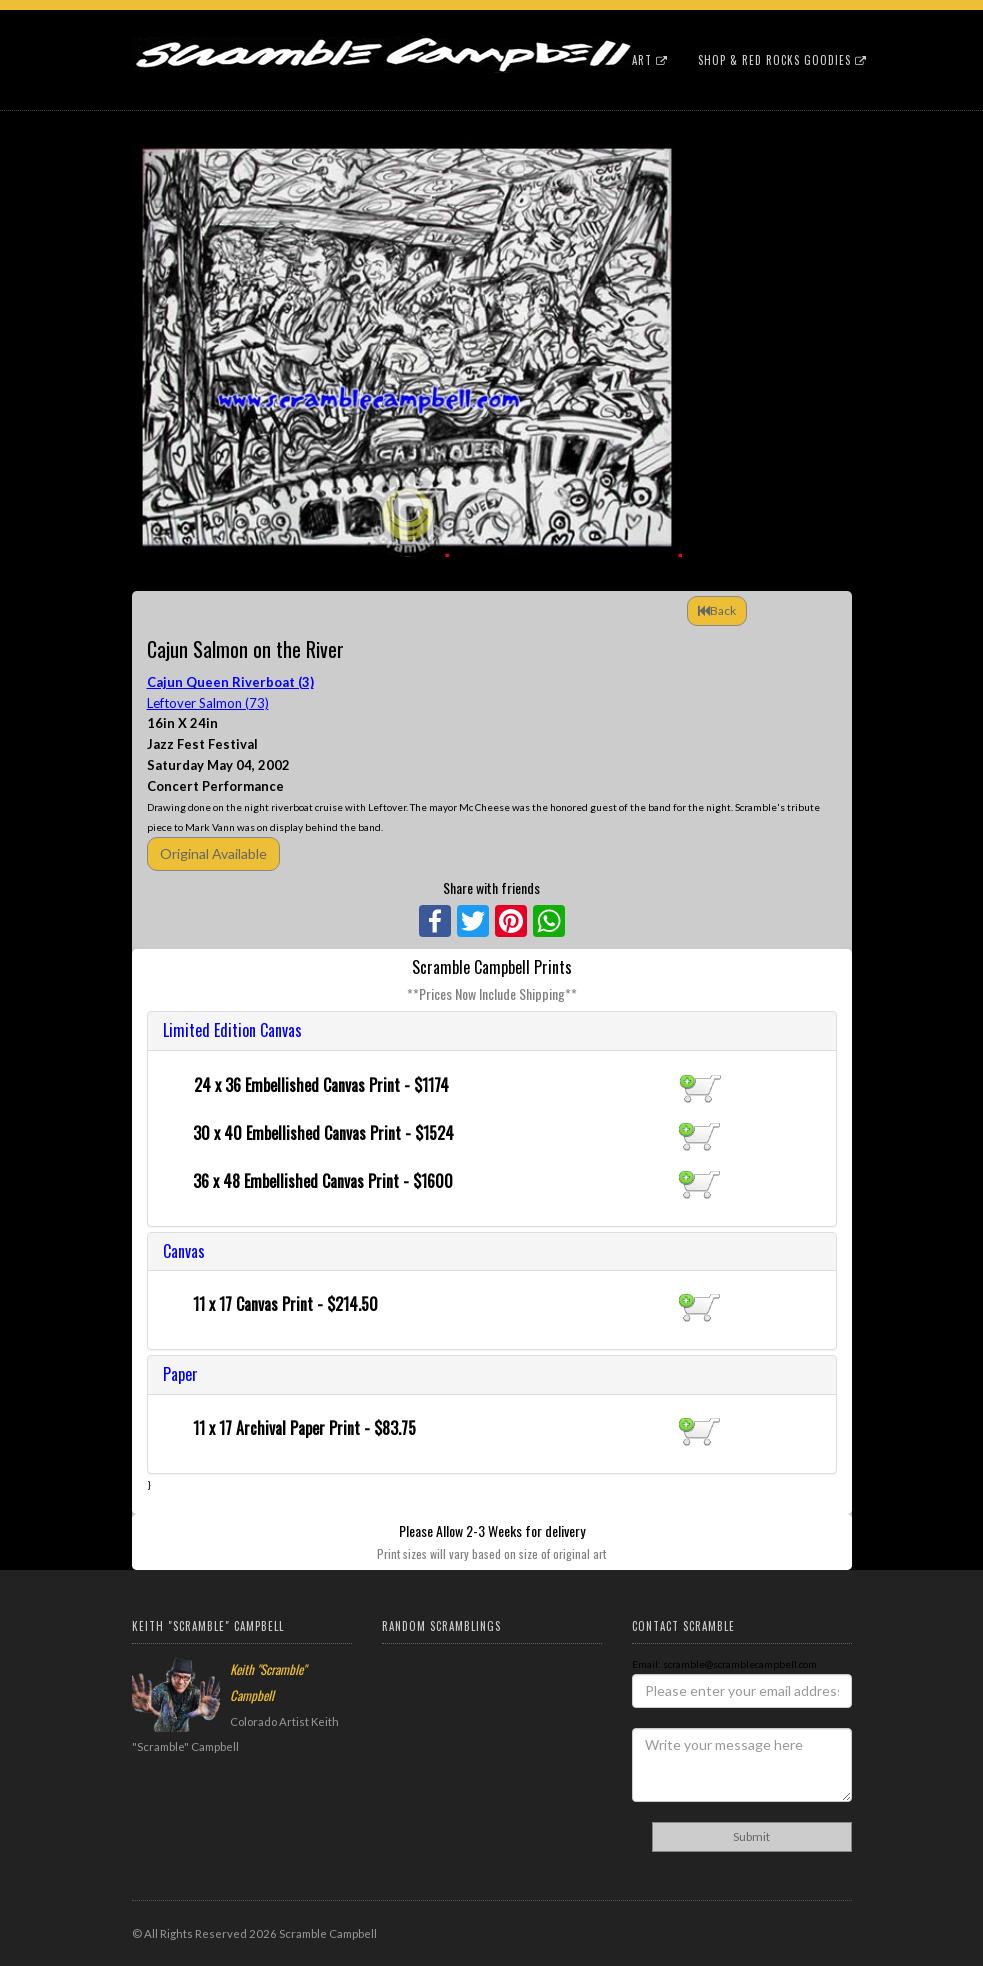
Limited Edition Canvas (232, 1030)
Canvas (184, 1251)
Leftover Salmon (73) (208, 703)
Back (717, 610)
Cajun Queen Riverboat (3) (230, 682)
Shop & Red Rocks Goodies (782, 60)
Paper (180, 1374)
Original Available (213, 853)
